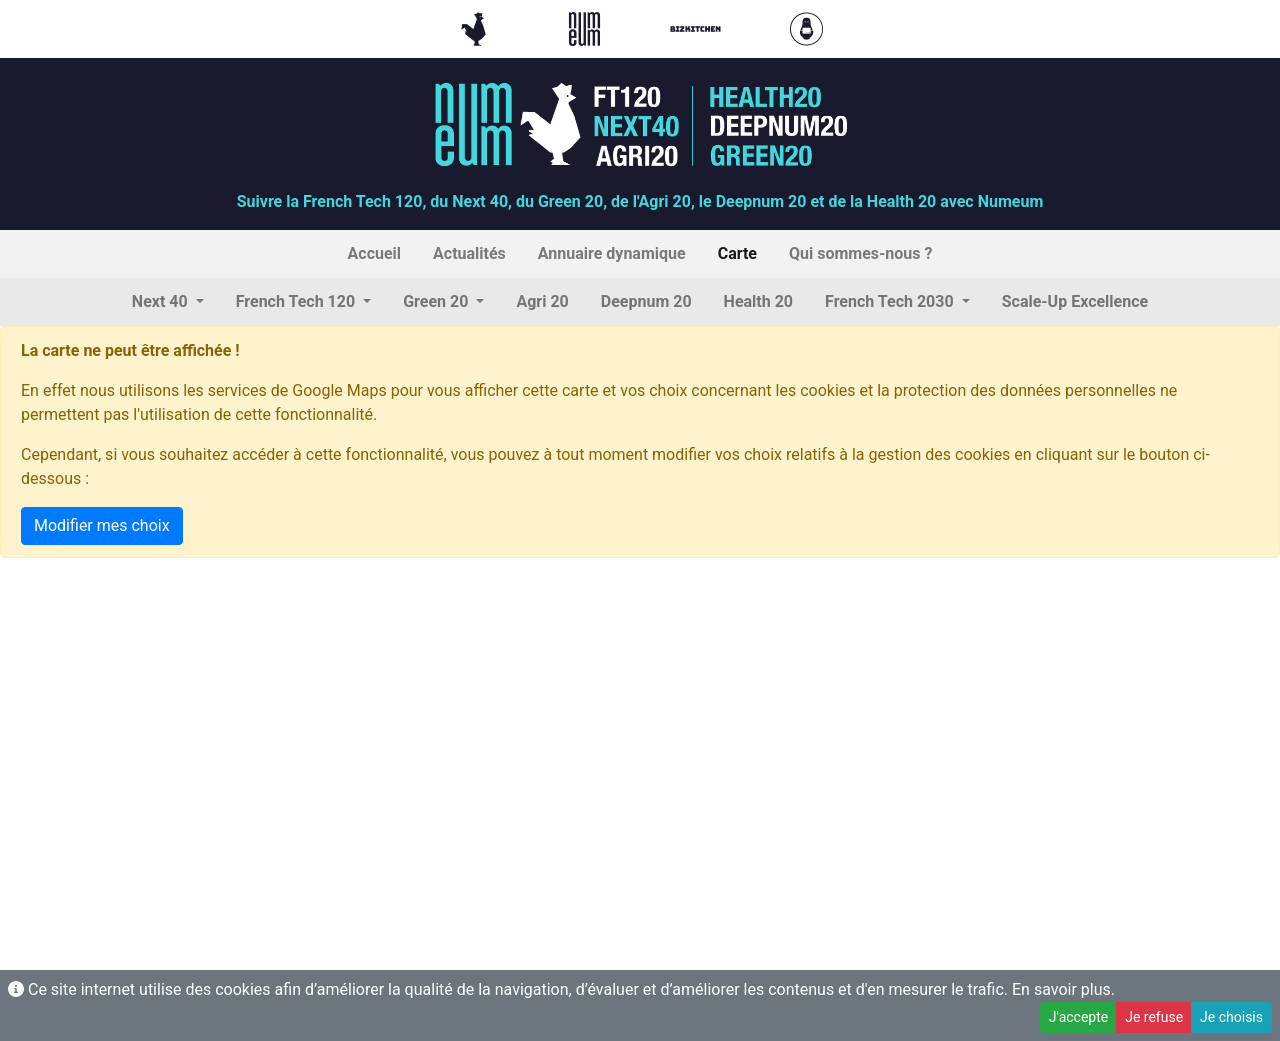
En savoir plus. (1063, 989)
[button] (168, 302)
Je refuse (1154, 1017)
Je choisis (1231, 1017)
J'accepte (1078, 1017)
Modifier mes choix (102, 525)
